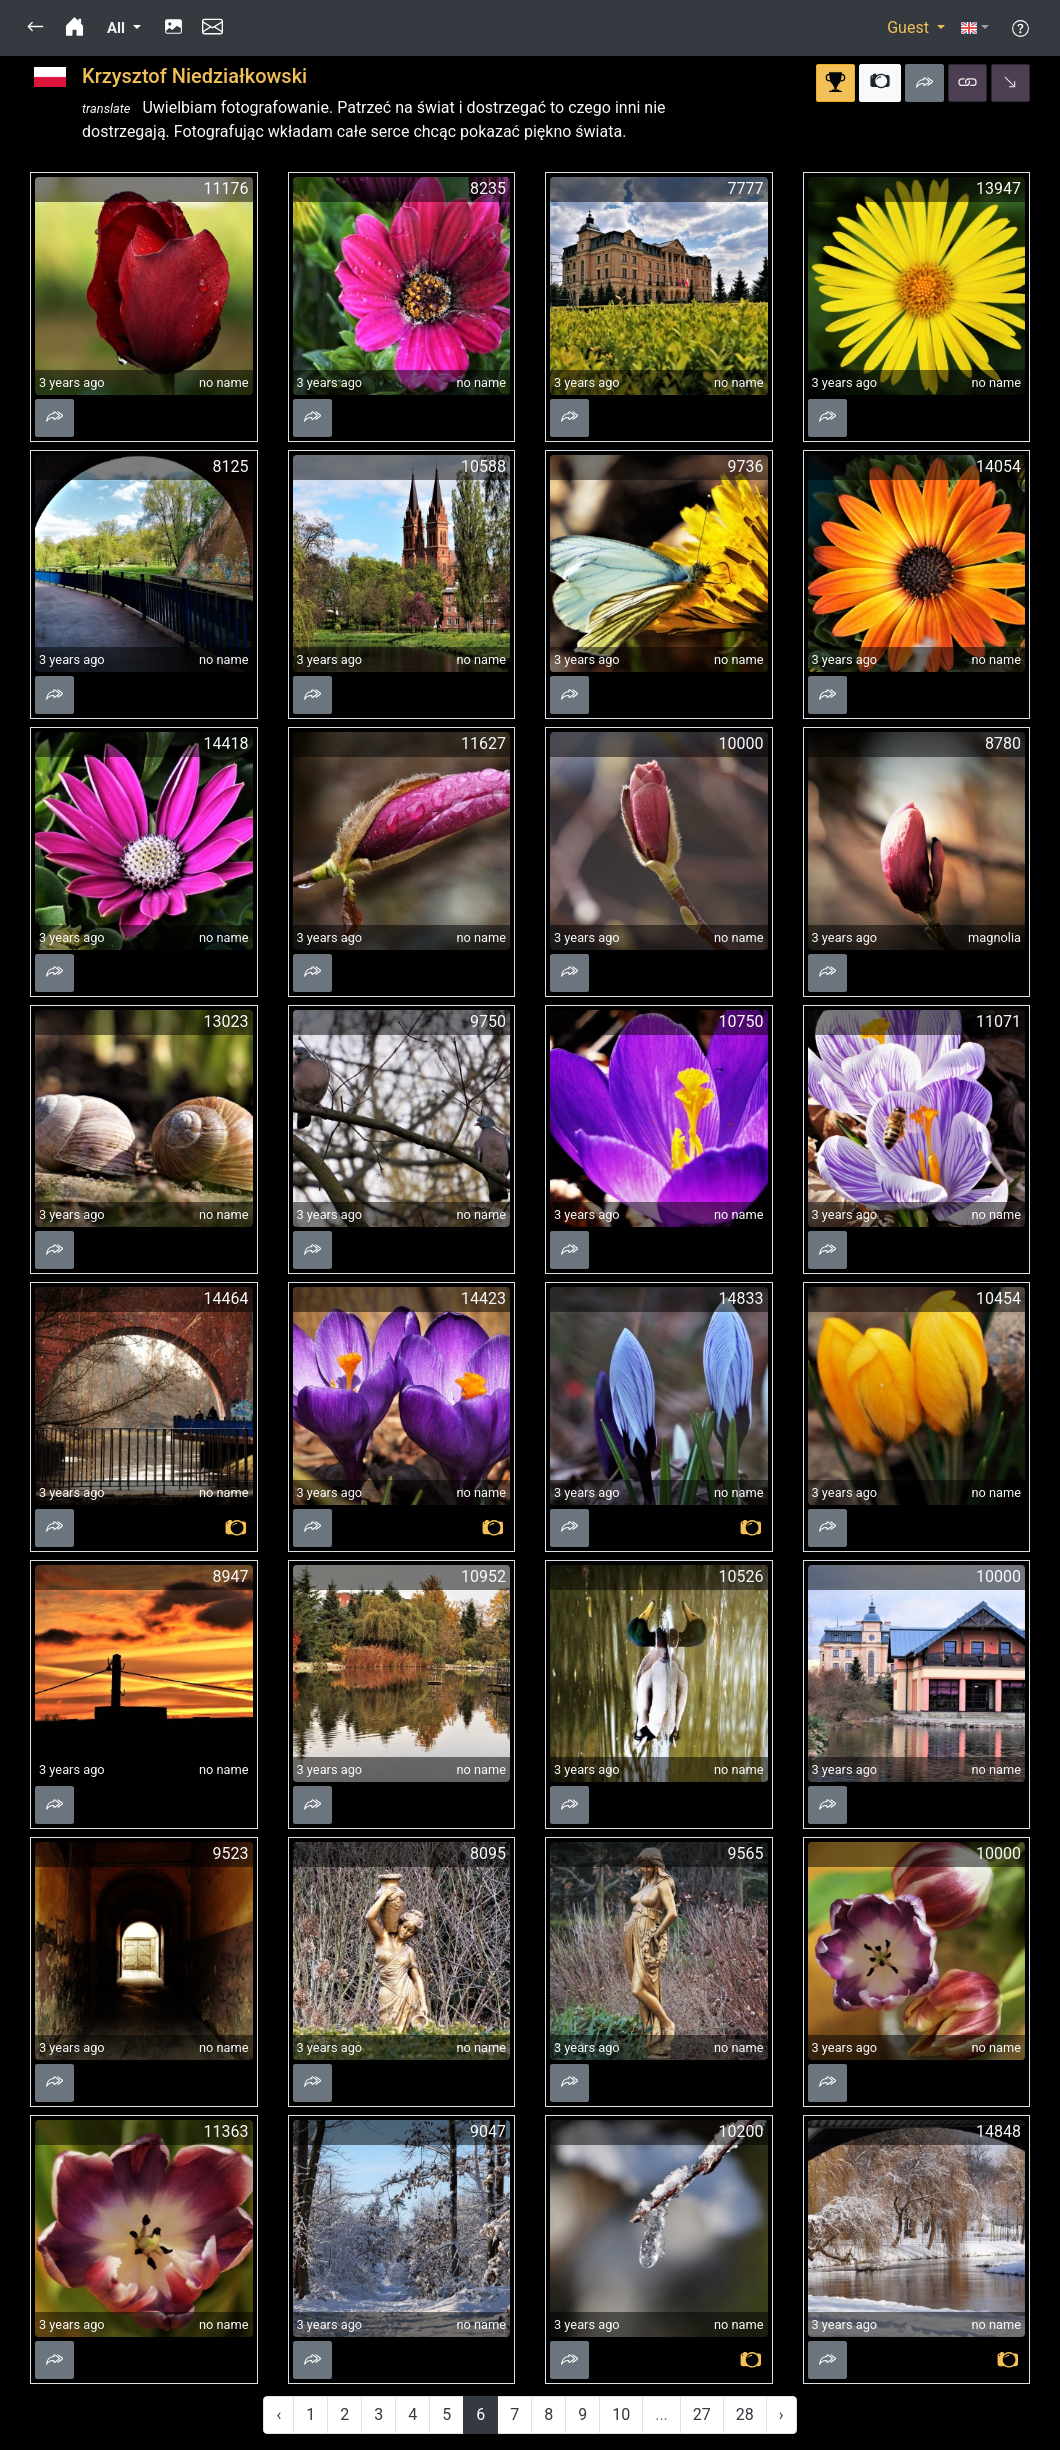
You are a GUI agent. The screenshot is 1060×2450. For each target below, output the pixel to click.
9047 (488, 2131)
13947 (998, 188)
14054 (998, 466)
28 (745, 2414)
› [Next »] (781, 2414)
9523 (231, 1853)
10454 (998, 1298)
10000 (741, 743)
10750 (741, 1021)
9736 (746, 466)
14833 (741, 1298)
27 (702, 2414)
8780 (1003, 743)
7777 (746, 188)
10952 (483, 1576)
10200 (741, 2131)
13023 (226, 1021)
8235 (488, 188)
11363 (226, 2131)
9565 (746, 1853)
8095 (488, 1853)
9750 (488, 1021)
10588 (483, 466)
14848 (998, 2131)
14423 (483, 1298)
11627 (483, 743)
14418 (226, 743)
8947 (231, 1576)
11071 (998, 1021)
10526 (741, 1576)
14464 (226, 1298)
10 (621, 2414)
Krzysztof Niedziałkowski (194, 76)
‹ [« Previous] (278, 2414)
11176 (226, 188)
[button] (35, 28)
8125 (231, 466)
